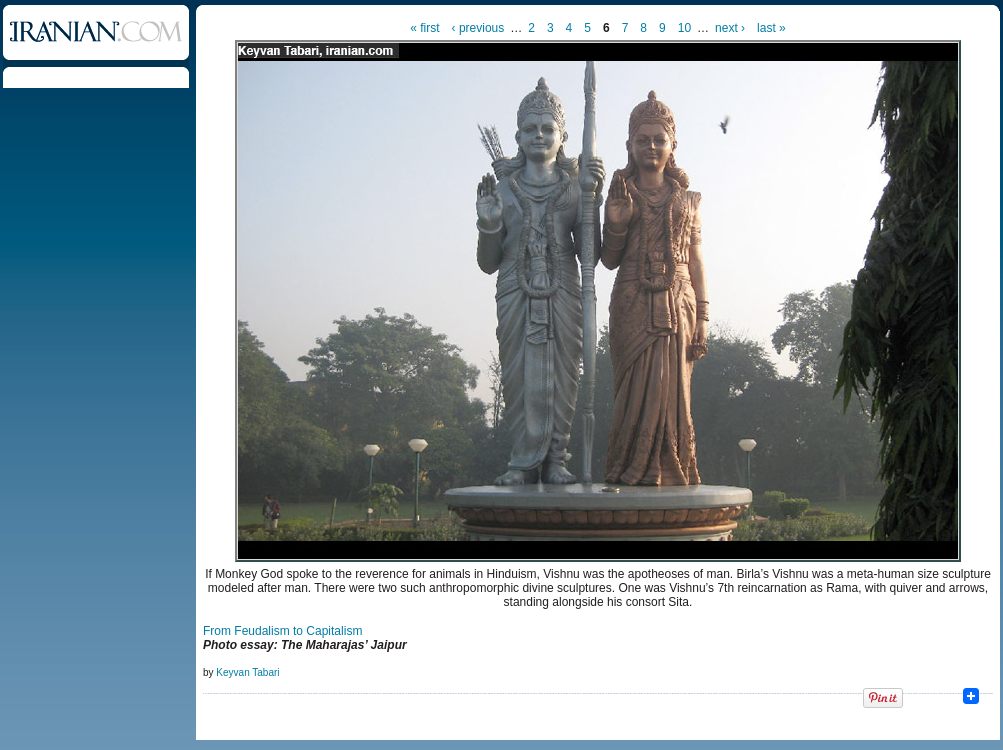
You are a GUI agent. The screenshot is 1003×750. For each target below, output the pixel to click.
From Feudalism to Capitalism (282, 631)
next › (730, 28)
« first (424, 28)
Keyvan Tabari (247, 672)
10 (684, 28)
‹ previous (478, 28)
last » (771, 28)
